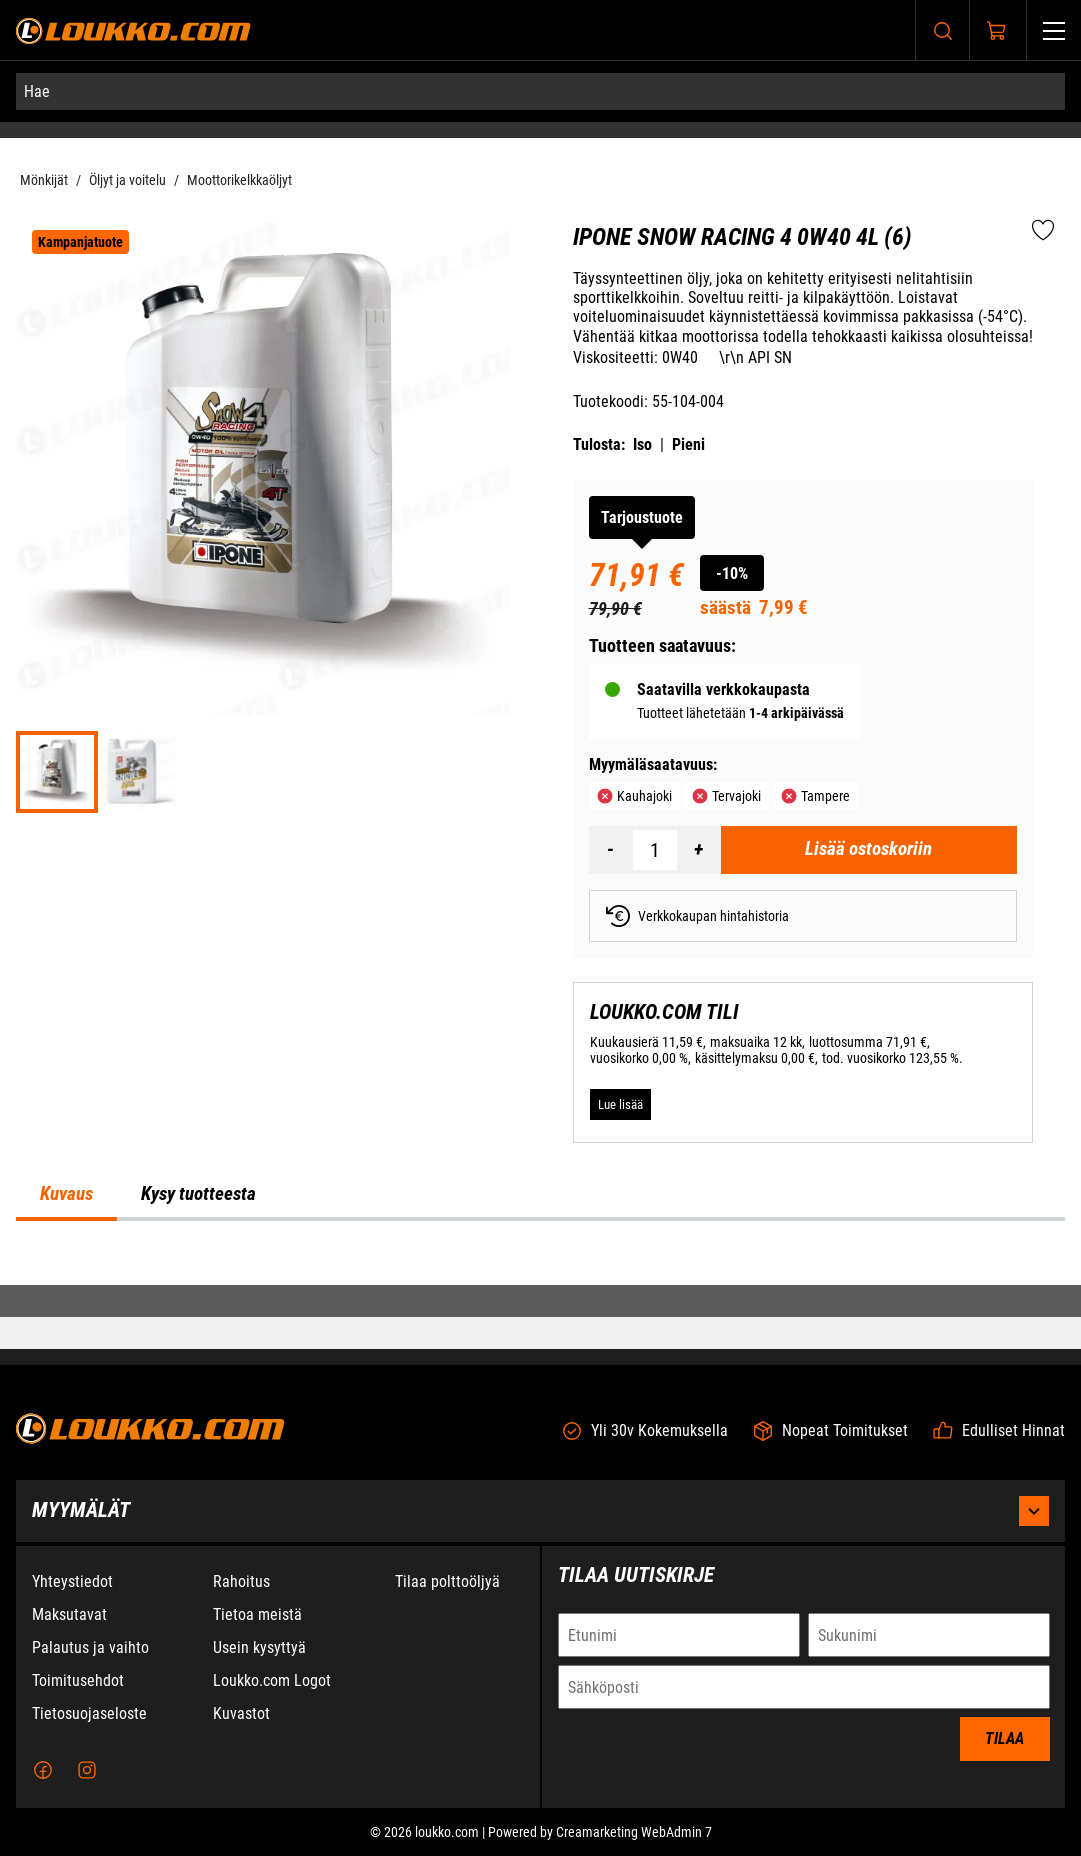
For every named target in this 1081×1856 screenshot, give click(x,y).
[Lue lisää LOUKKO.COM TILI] (620, 1104)
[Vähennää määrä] (611, 850)
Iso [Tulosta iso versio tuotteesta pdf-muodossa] (642, 444)
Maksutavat (69, 1624)
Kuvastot (241, 1723)
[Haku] (943, 30)
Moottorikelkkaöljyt (239, 180)
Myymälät (540, 1521)
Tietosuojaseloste (89, 1723)
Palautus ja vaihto (90, 1657)
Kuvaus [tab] (66, 1194)
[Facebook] (43, 1780)
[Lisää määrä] (699, 850)
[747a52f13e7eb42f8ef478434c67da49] (57, 772)
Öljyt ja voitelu (127, 180)
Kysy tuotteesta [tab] (198, 1194)
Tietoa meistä (257, 1624)
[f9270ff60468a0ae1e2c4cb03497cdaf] (139, 772)
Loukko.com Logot (272, 1690)
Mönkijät (44, 180)
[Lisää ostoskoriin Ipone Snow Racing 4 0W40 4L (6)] (869, 850)
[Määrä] (655, 850)
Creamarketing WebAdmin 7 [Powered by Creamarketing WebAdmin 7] (634, 1842)
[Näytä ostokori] (997, 31)
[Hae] (540, 91)
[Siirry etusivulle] (133, 30)
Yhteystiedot (72, 1591)
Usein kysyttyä (259, 1657)
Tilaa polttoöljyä (447, 1591)
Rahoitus (241, 1591)
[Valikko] (1054, 30)
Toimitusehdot (78, 1690)
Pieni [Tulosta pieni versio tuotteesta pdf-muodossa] (688, 444)
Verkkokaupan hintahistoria (697, 916)
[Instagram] (87, 1780)
